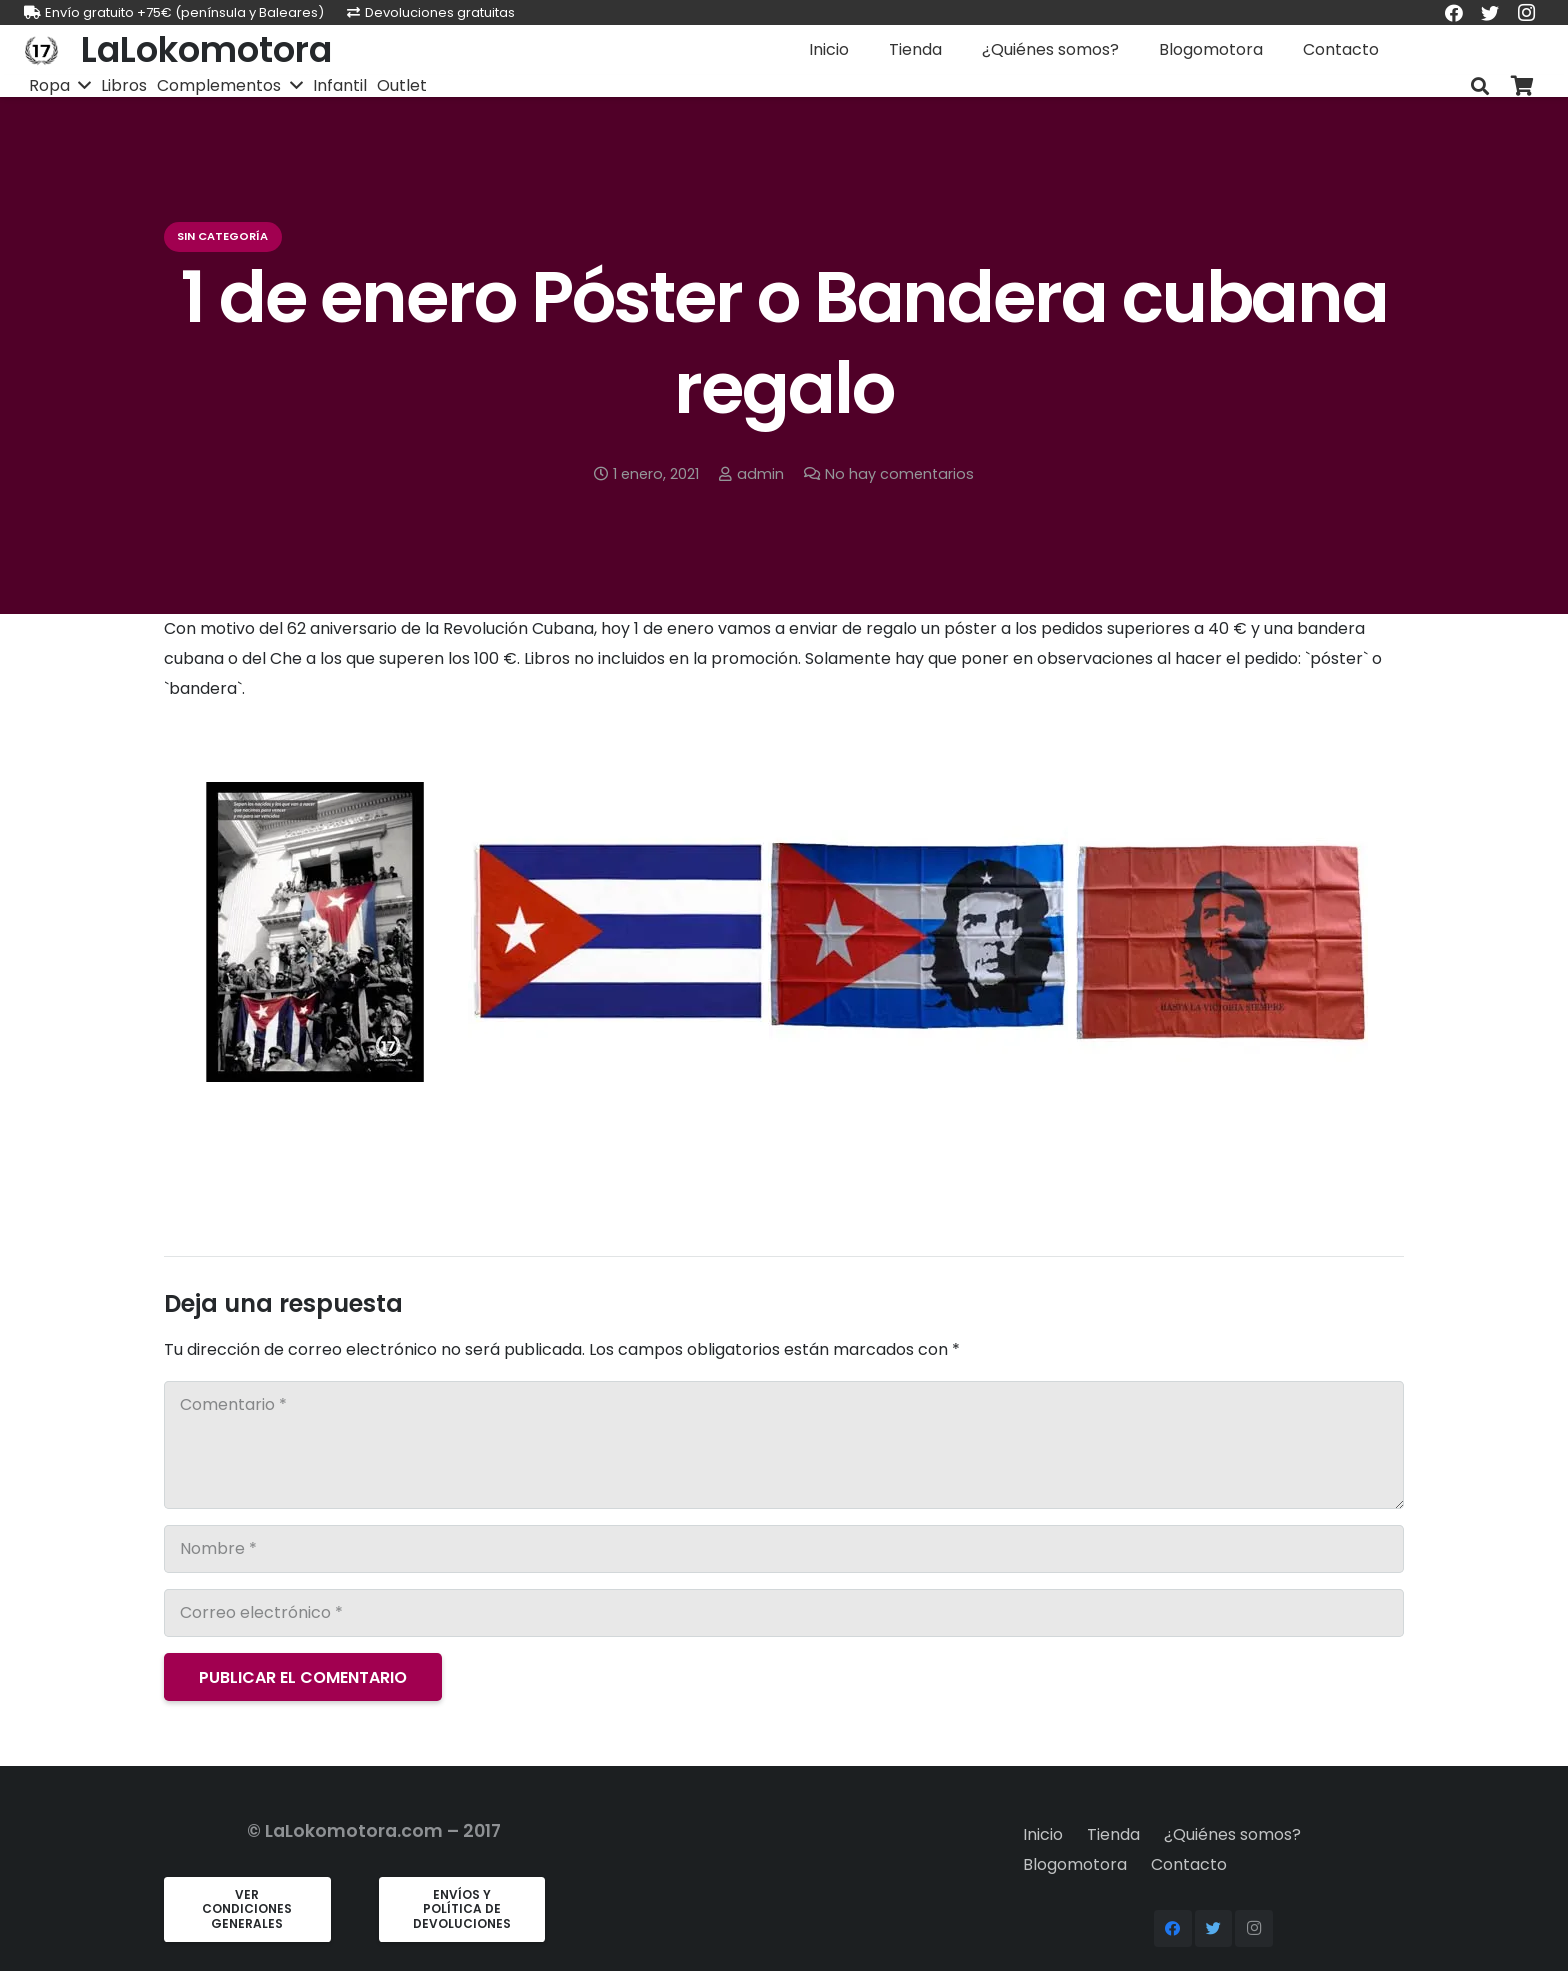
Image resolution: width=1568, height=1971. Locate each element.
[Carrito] (1522, 86)
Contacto (1189, 1864)
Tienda (1113, 1834)
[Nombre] (784, 1549)
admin (760, 474)
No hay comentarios (899, 474)
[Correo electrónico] (784, 1613)
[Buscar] (1480, 86)
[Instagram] (1254, 1929)
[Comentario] (784, 1445)
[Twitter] (1214, 1929)
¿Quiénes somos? (1232, 1834)
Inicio (1043, 1834)
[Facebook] (1173, 1929)
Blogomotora (1075, 1864)
